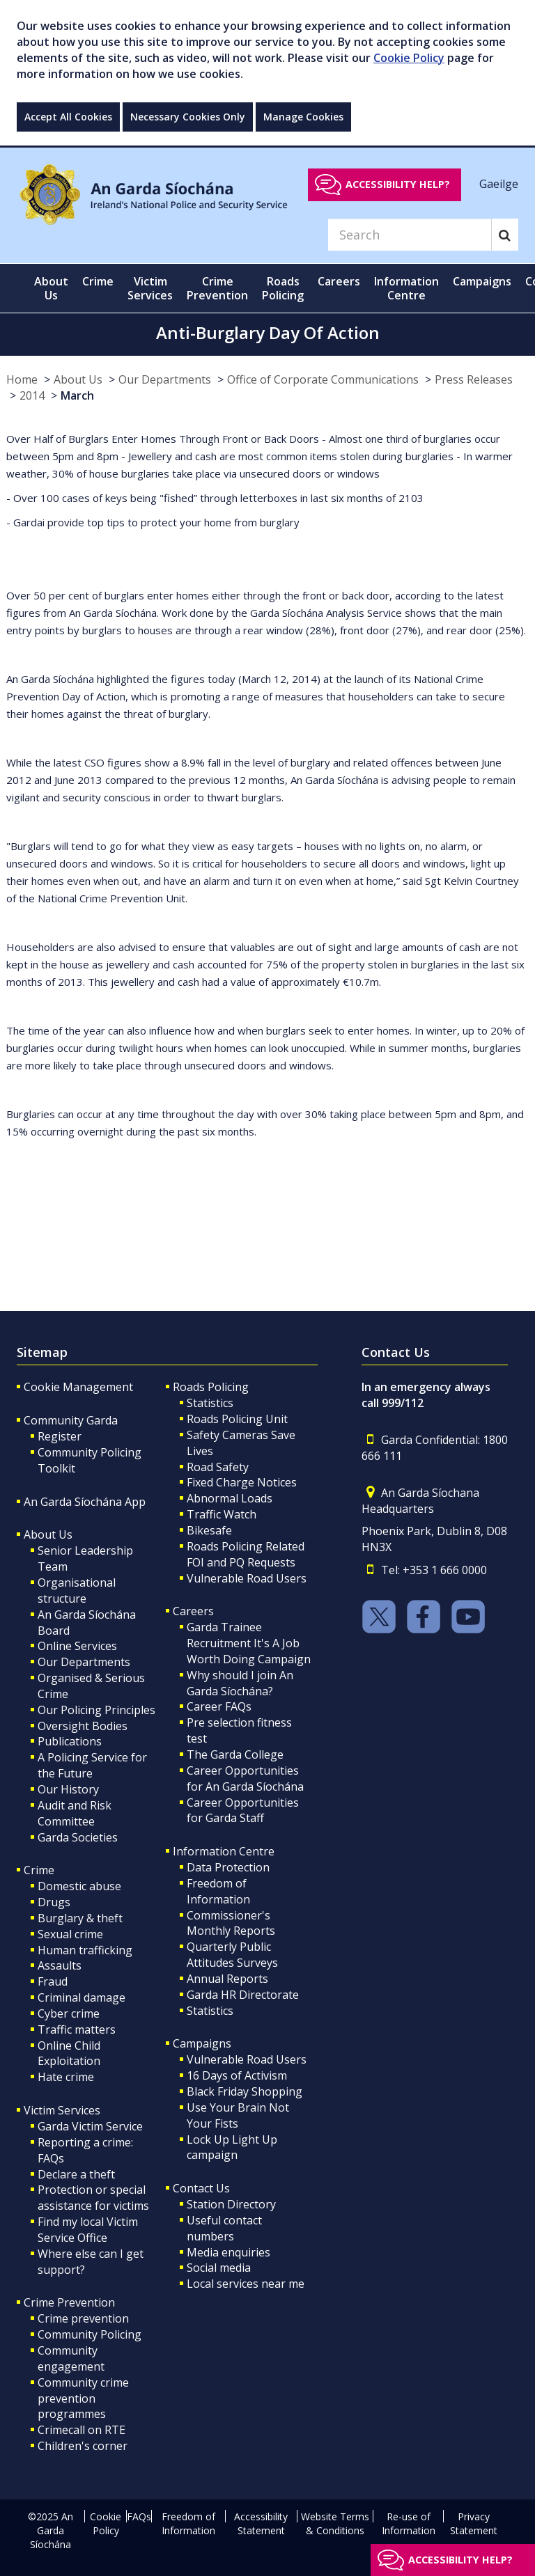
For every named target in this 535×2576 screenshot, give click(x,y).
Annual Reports (227, 1978)
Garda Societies (78, 1837)
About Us (78, 379)
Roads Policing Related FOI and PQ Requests (245, 1554)
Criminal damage (81, 1997)
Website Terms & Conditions (335, 2523)
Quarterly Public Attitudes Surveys (232, 1954)
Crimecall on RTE (81, 2429)
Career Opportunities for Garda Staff (243, 1810)
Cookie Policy (408, 57)
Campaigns (202, 2043)
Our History (68, 1789)
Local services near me (245, 2283)
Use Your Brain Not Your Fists (238, 2115)
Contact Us (201, 2188)
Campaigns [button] (482, 281)
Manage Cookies (303, 116)
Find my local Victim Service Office (88, 2229)
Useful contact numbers (224, 2228)
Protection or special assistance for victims (93, 2197)
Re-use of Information (408, 2523)
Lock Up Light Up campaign (232, 2147)
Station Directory (231, 2204)
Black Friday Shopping (244, 2091)
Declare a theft (76, 2174)
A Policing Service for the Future (92, 1765)
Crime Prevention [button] (217, 288)
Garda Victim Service (90, 2126)
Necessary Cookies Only (187, 116)
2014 (32, 395)
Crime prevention (83, 2318)
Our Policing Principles (96, 1710)
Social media (219, 2267)
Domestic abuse (79, 1886)
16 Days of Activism (237, 2075)
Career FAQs (219, 1706)
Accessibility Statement (261, 2523)
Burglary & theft (80, 1918)
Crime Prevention (69, 2302)
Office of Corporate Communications (323, 379)
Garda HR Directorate (243, 1994)
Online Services (77, 1646)
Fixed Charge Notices (242, 1482)
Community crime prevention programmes (83, 2398)
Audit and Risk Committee (74, 1813)
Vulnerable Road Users (247, 1578)
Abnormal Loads (229, 1498)
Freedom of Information (218, 1891)
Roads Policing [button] (283, 288)
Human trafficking (85, 1950)
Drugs (54, 1902)
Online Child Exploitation (69, 2053)
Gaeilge (498, 183)
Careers (193, 1611)
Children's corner (82, 2445)
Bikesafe (209, 1530)
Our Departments (164, 379)
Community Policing (89, 2334)
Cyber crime (69, 2013)
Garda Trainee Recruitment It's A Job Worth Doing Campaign (249, 1643)
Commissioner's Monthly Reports (231, 1923)
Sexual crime (70, 1934)
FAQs (139, 2516)
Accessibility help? (398, 184)
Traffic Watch (221, 1514)
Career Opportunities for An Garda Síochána (245, 1778)
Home (22, 379)
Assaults (60, 1965)
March (77, 395)
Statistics (210, 1403)
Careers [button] (339, 281)
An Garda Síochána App (85, 1501)
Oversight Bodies (82, 1726)
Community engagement (71, 2358)
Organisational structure (77, 1590)
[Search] (409, 235)
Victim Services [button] (150, 288)
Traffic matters (77, 2029)
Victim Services (62, 2110)
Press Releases (474, 379)
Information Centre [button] (406, 288)
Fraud (53, 1981)
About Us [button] (51, 288)
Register (60, 1436)
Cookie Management (78, 1387)
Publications (70, 1741)
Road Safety (218, 1467)
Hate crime (66, 2076)
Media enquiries (228, 2252)
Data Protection (228, 1867)
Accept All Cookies (68, 116)
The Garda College (235, 1754)
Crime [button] (98, 281)
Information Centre (223, 1851)
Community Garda (71, 1420)
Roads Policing (211, 1387)
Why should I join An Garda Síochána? (240, 1683)
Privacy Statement (473, 2523)
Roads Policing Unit (237, 1419)
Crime (39, 1870)
